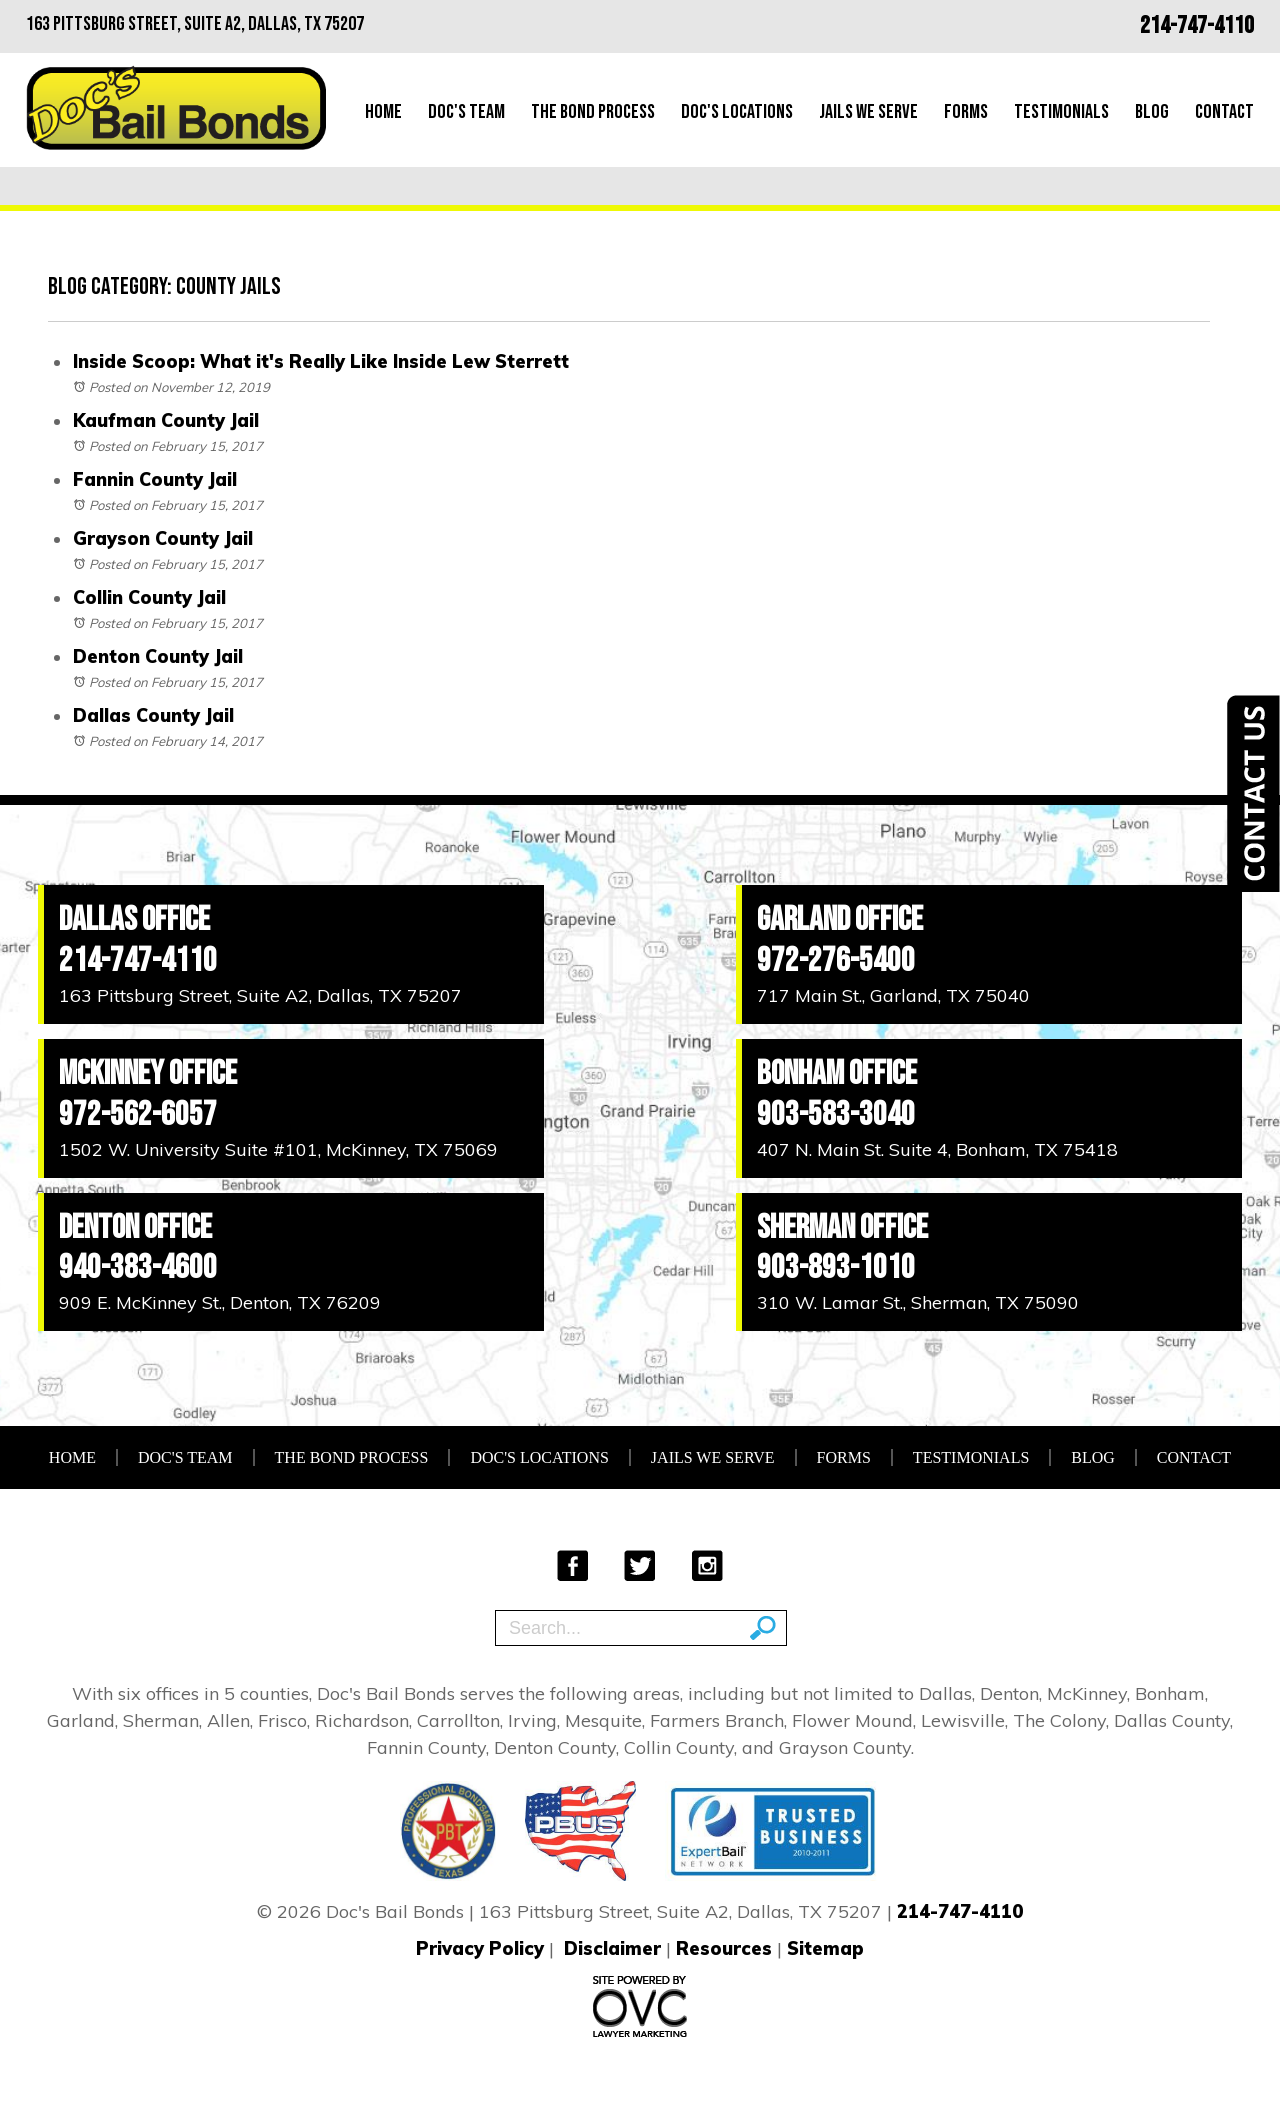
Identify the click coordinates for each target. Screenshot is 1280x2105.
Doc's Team (466, 112)
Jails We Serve (868, 112)
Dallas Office (134, 919)
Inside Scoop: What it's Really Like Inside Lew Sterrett (321, 361)
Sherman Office (842, 1227)
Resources (724, 1948)
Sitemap (825, 1948)
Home (383, 112)
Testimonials (1061, 112)
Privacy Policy (480, 1948)
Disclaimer (612, 1948)
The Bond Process (593, 112)
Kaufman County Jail (166, 420)
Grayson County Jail (163, 538)
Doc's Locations (737, 112)
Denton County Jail (158, 656)
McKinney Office (148, 1073)
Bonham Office (837, 1073)
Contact (1224, 112)
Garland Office (840, 919)
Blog (1152, 112)
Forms (966, 112)
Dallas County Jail (153, 715)
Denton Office (135, 1227)
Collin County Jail (149, 597)
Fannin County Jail (155, 479)
